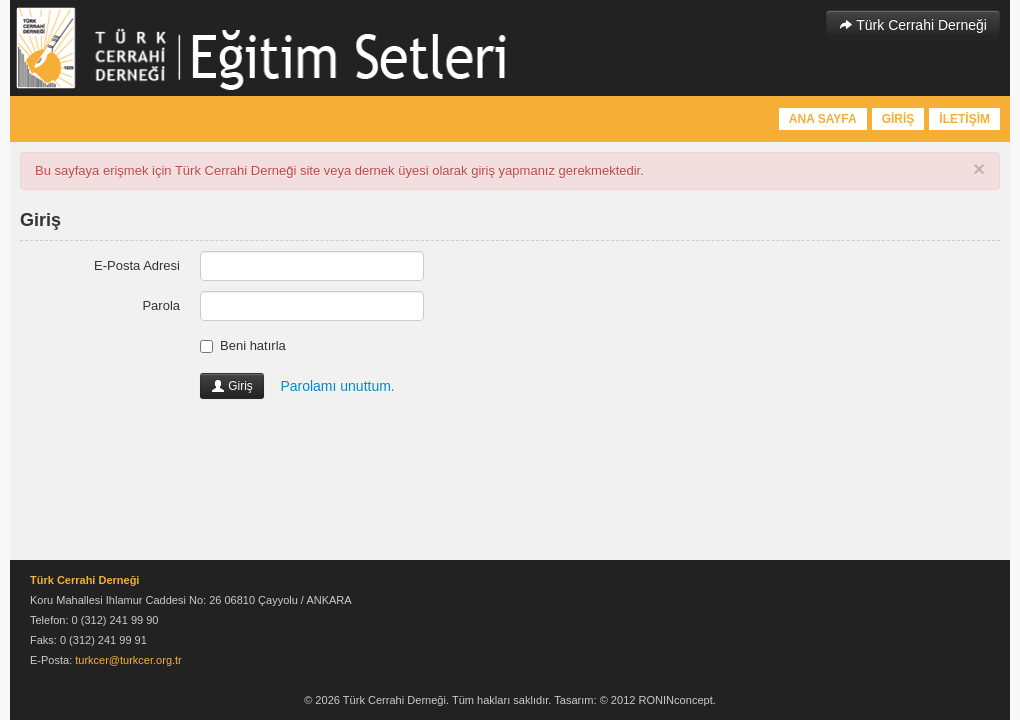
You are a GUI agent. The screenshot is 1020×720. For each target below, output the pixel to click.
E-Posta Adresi (137, 265)
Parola (161, 305)
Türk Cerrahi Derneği (913, 25)
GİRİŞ (898, 119)
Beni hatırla (243, 345)
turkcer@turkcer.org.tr (128, 660)
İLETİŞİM (964, 119)
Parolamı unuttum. (337, 386)
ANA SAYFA (823, 119)
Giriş (232, 386)
